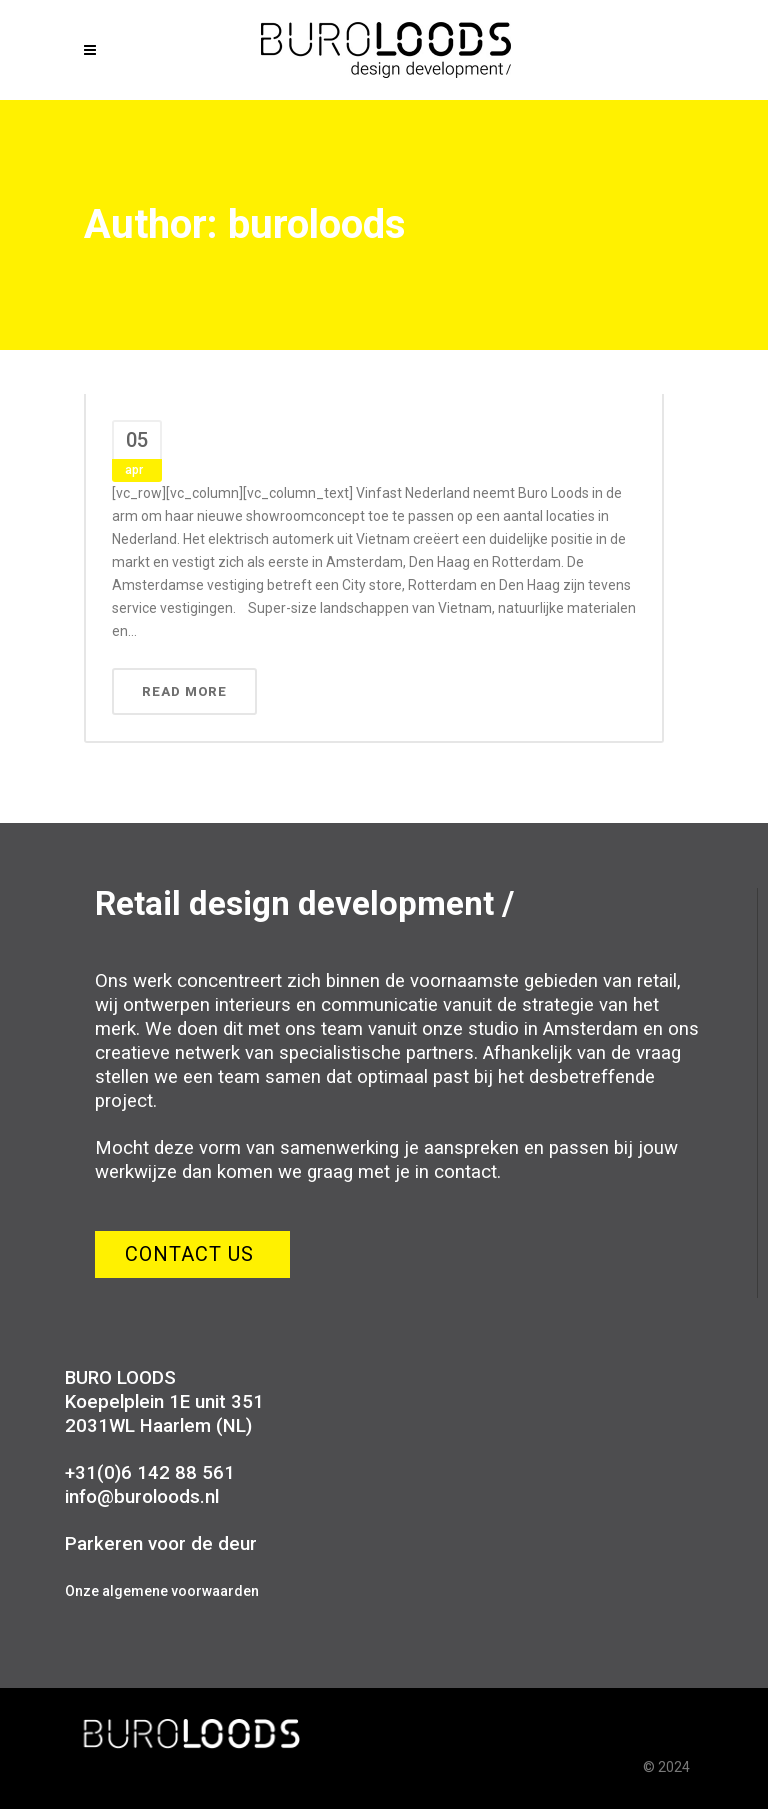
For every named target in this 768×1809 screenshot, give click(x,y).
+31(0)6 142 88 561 (150, 1473)
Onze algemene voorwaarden (162, 1591)
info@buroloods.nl (142, 1497)
